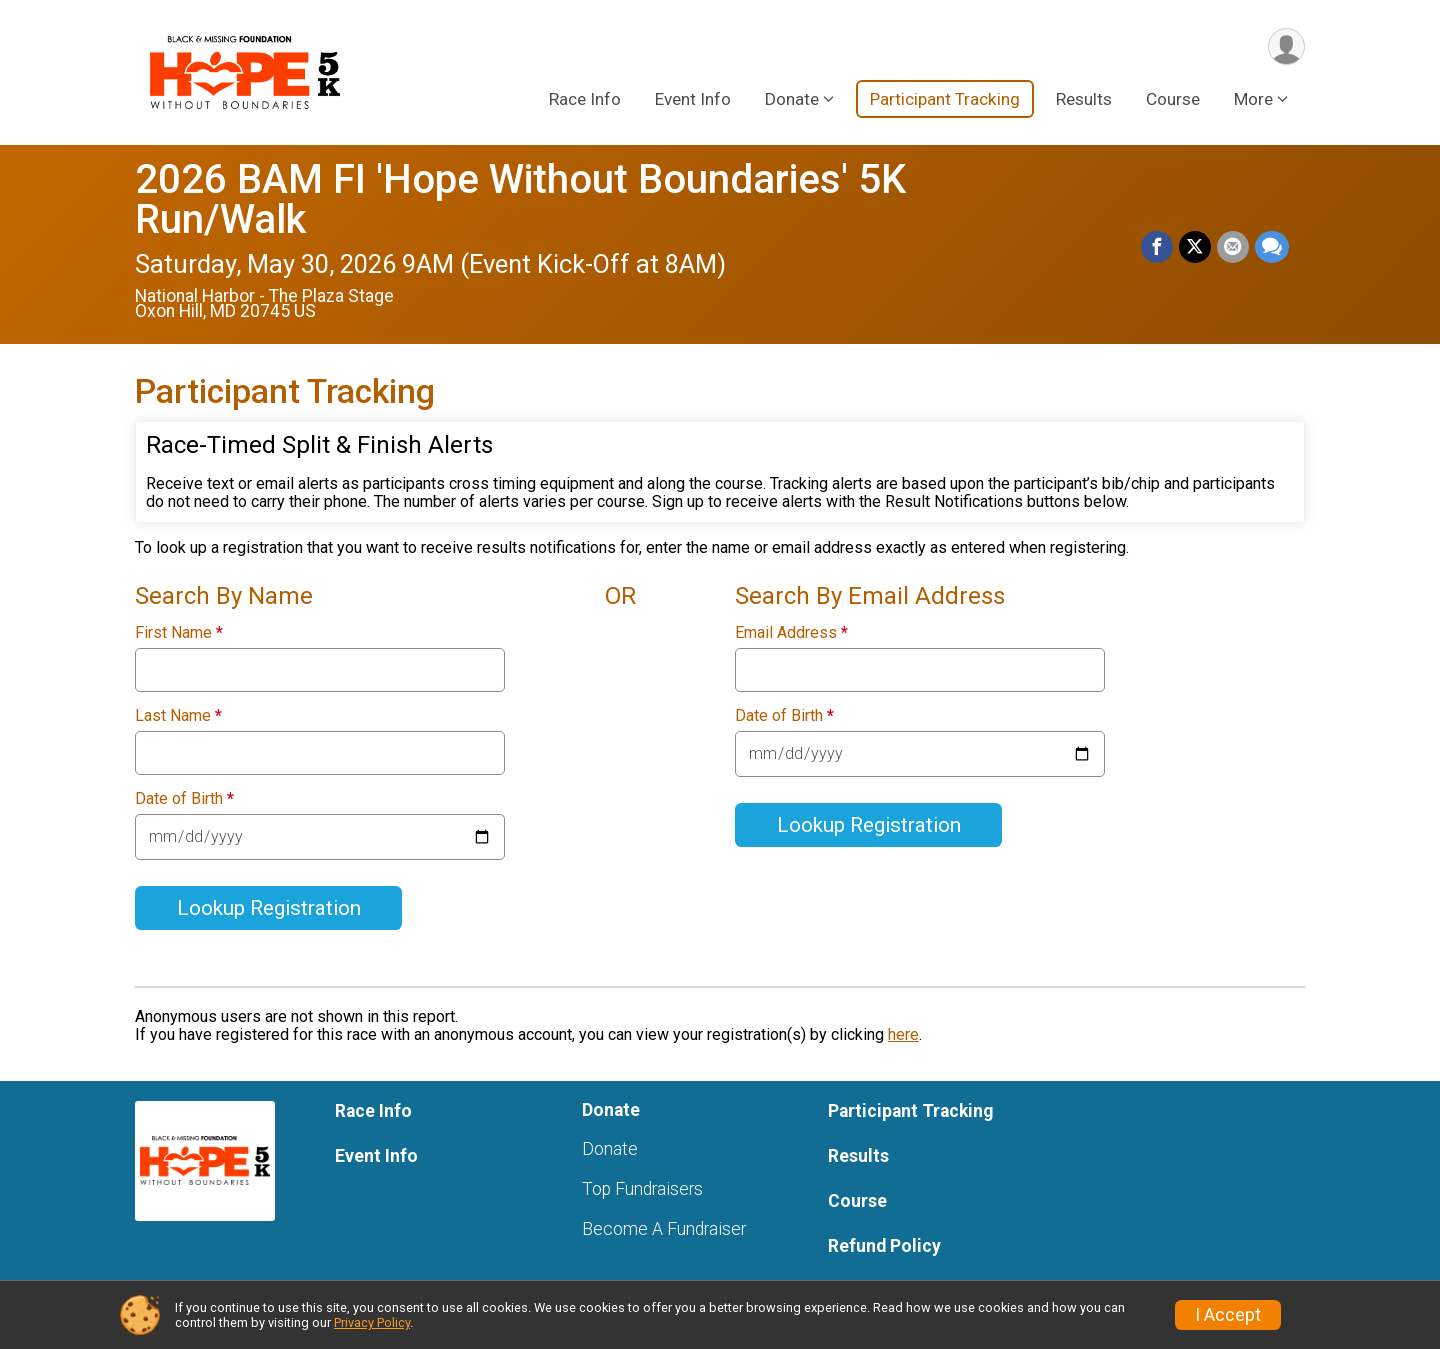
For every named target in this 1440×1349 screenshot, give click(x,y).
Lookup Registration (269, 908)
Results (1084, 99)
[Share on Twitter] (1195, 247)
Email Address (791, 633)
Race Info (585, 99)
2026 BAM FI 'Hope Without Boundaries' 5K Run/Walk (520, 199)
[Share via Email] (1233, 247)
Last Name (178, 716)
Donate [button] (792, 99)
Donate (610, 1149)
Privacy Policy (372, 1322)
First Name (179, 633)
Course (1173, 99)
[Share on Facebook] (1157, 247)
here (903, 1034)
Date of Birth (184, 799)
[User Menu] (1286, 46)
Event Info (693, 99)
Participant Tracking (945, 99)
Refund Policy (884, 1246)
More (1253, 99)
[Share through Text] (1272, 247)
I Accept (1228, 1315)
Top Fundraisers (642, 1189)
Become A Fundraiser (664, 1229)
